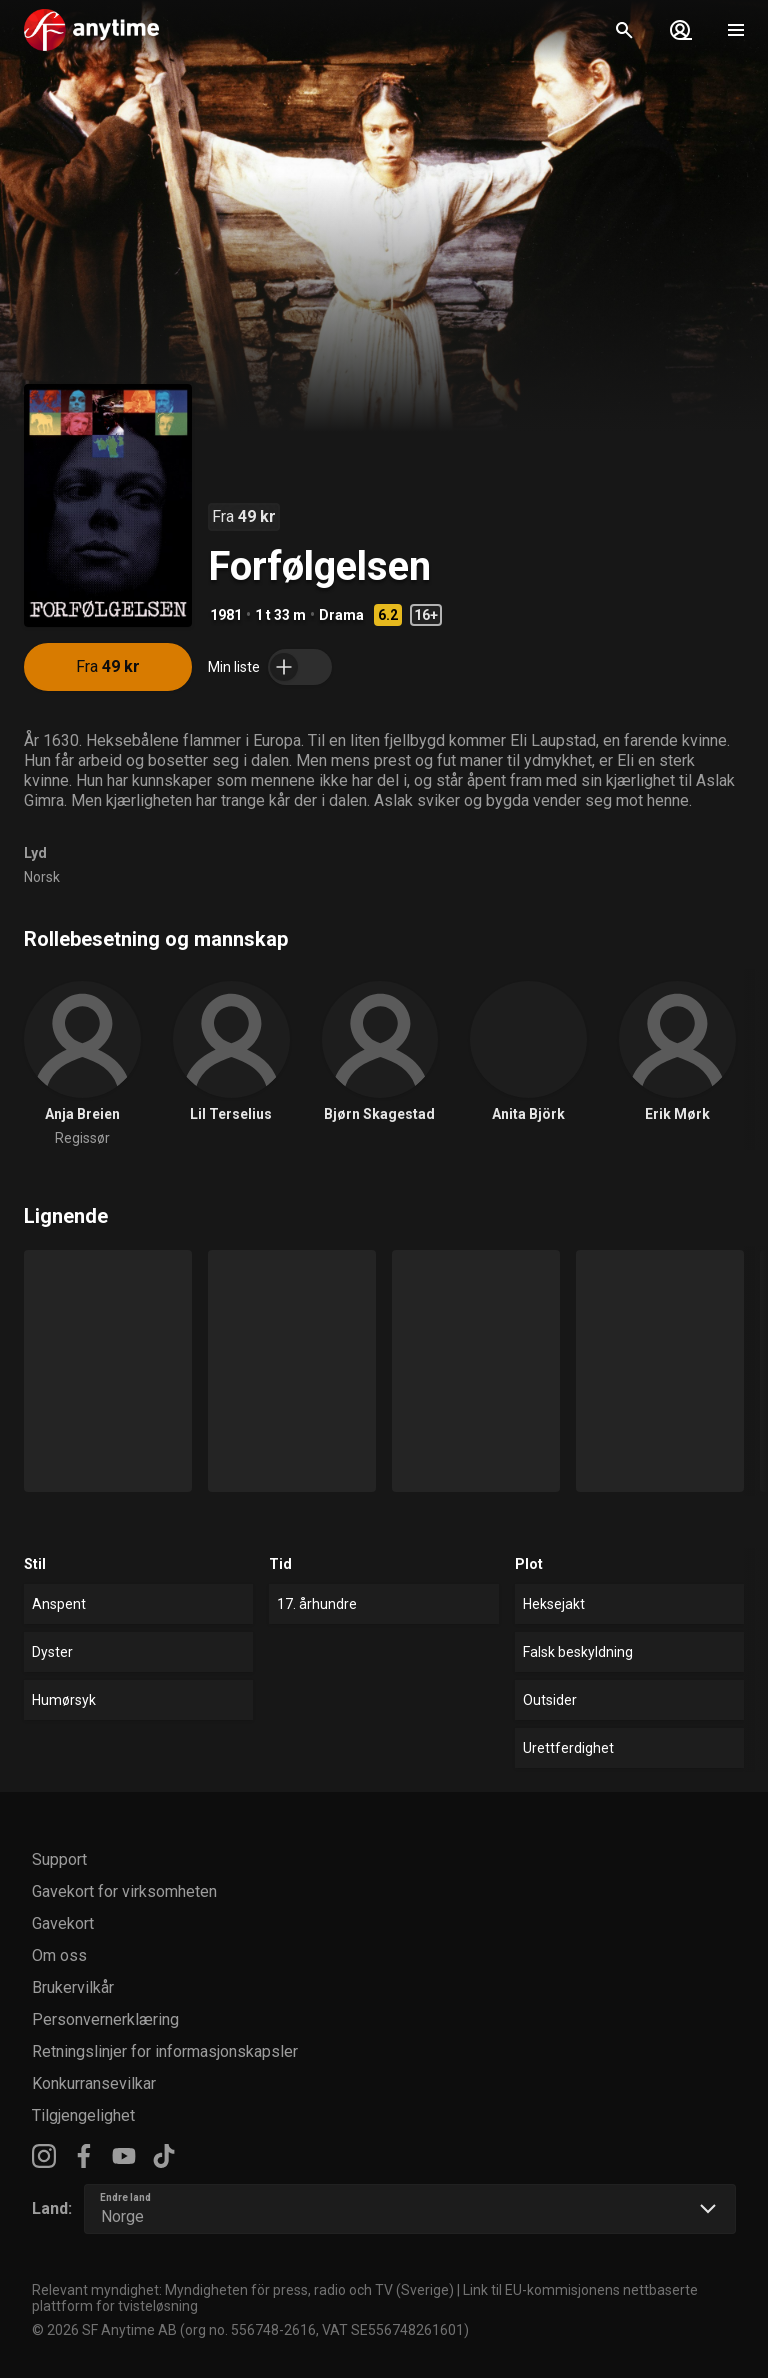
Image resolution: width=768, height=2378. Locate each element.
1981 (226, 615)
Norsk (42, 877)
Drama (341, 615)
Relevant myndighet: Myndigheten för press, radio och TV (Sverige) (243, 2290)
